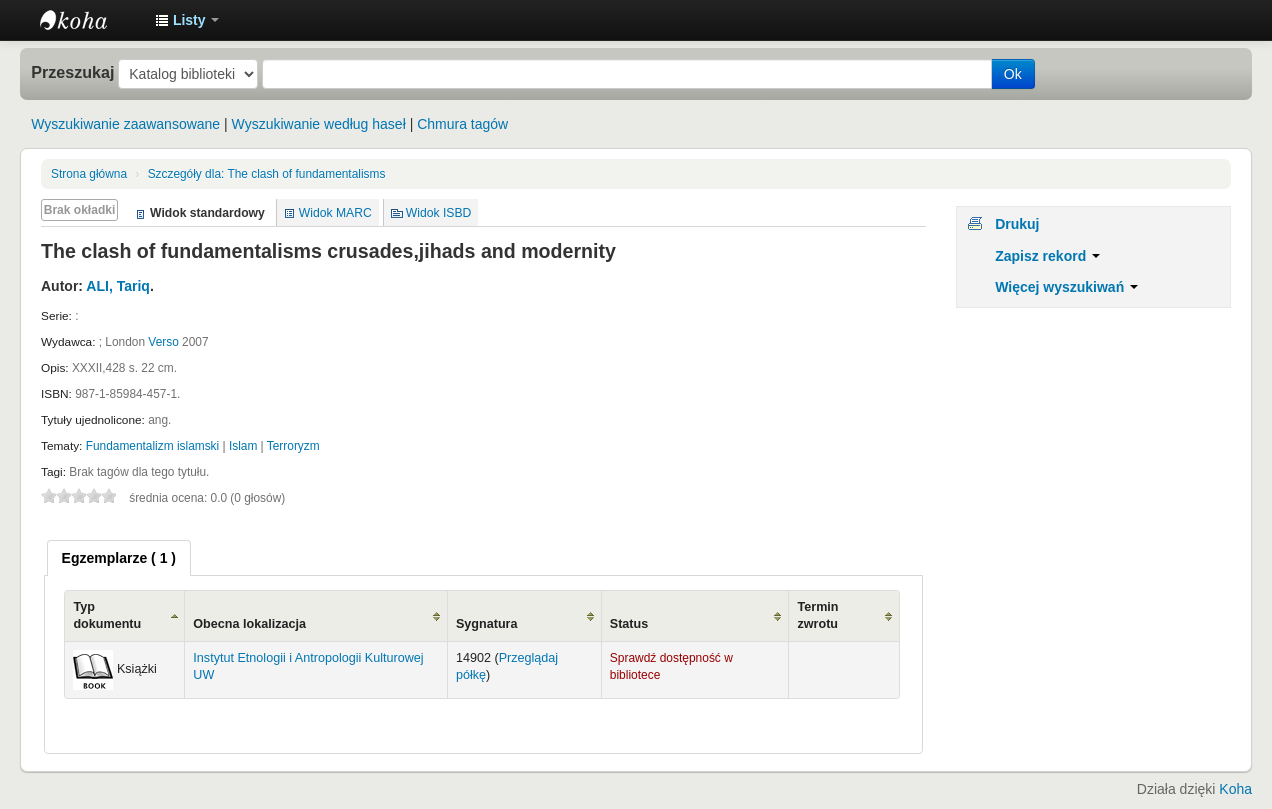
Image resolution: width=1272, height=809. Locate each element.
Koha (1235, 789)
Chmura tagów (462, 124)
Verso (163, 342)
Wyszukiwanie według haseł (319, 124)
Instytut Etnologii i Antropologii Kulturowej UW (90, 20)
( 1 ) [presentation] (119, 558)
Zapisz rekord (1047, 256)
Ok (1013, 74)
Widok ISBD (439, 213)
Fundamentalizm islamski (152, 446)
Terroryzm (293, 446)
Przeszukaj (72, 72)
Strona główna (89, 174)
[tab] (119, 558)
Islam (243, 446)
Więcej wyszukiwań (1066, 287)
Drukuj (1017, 224)
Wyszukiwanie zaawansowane (125, 124)
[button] (187, 20)
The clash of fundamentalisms (267, 174)
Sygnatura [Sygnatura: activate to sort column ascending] (487, 624)
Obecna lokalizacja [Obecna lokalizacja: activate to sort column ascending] (249, 624)
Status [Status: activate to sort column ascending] (629, 624)
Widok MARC (335, 213)
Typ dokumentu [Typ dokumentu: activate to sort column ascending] (107, 615)
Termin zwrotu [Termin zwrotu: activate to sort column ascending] (817, 615)
